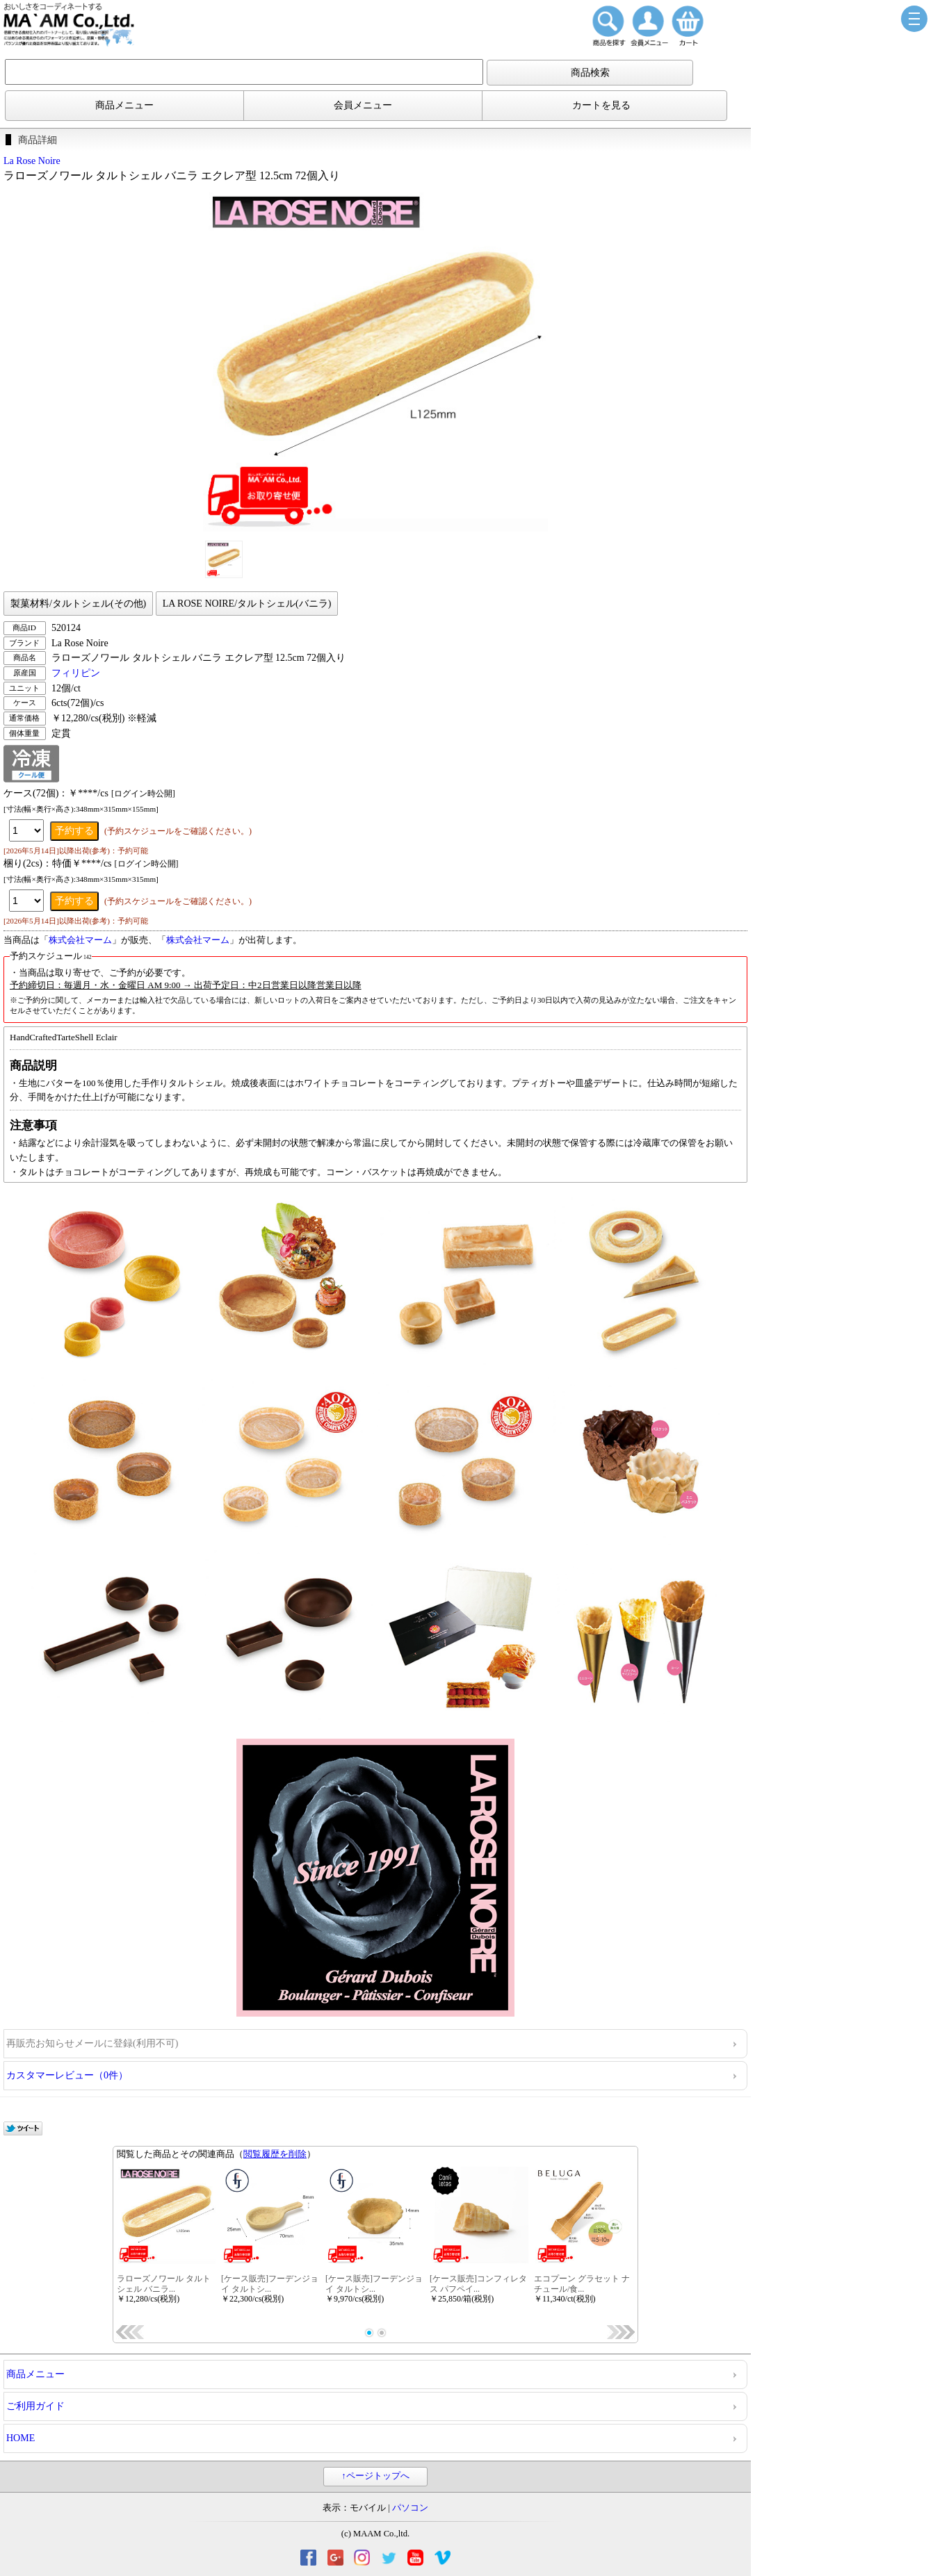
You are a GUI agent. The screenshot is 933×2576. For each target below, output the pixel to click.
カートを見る (601, 105)
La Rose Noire (31, 161)
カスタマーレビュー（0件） (67, 2075)
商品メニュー (124, 105)
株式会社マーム (80, 940)
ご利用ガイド (35, 2406)
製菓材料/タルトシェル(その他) (78, 603)
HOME (20, 2438)
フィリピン (75, 673)
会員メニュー (363, 105)
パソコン (410, 2508)
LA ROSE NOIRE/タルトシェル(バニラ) (247, 603)
